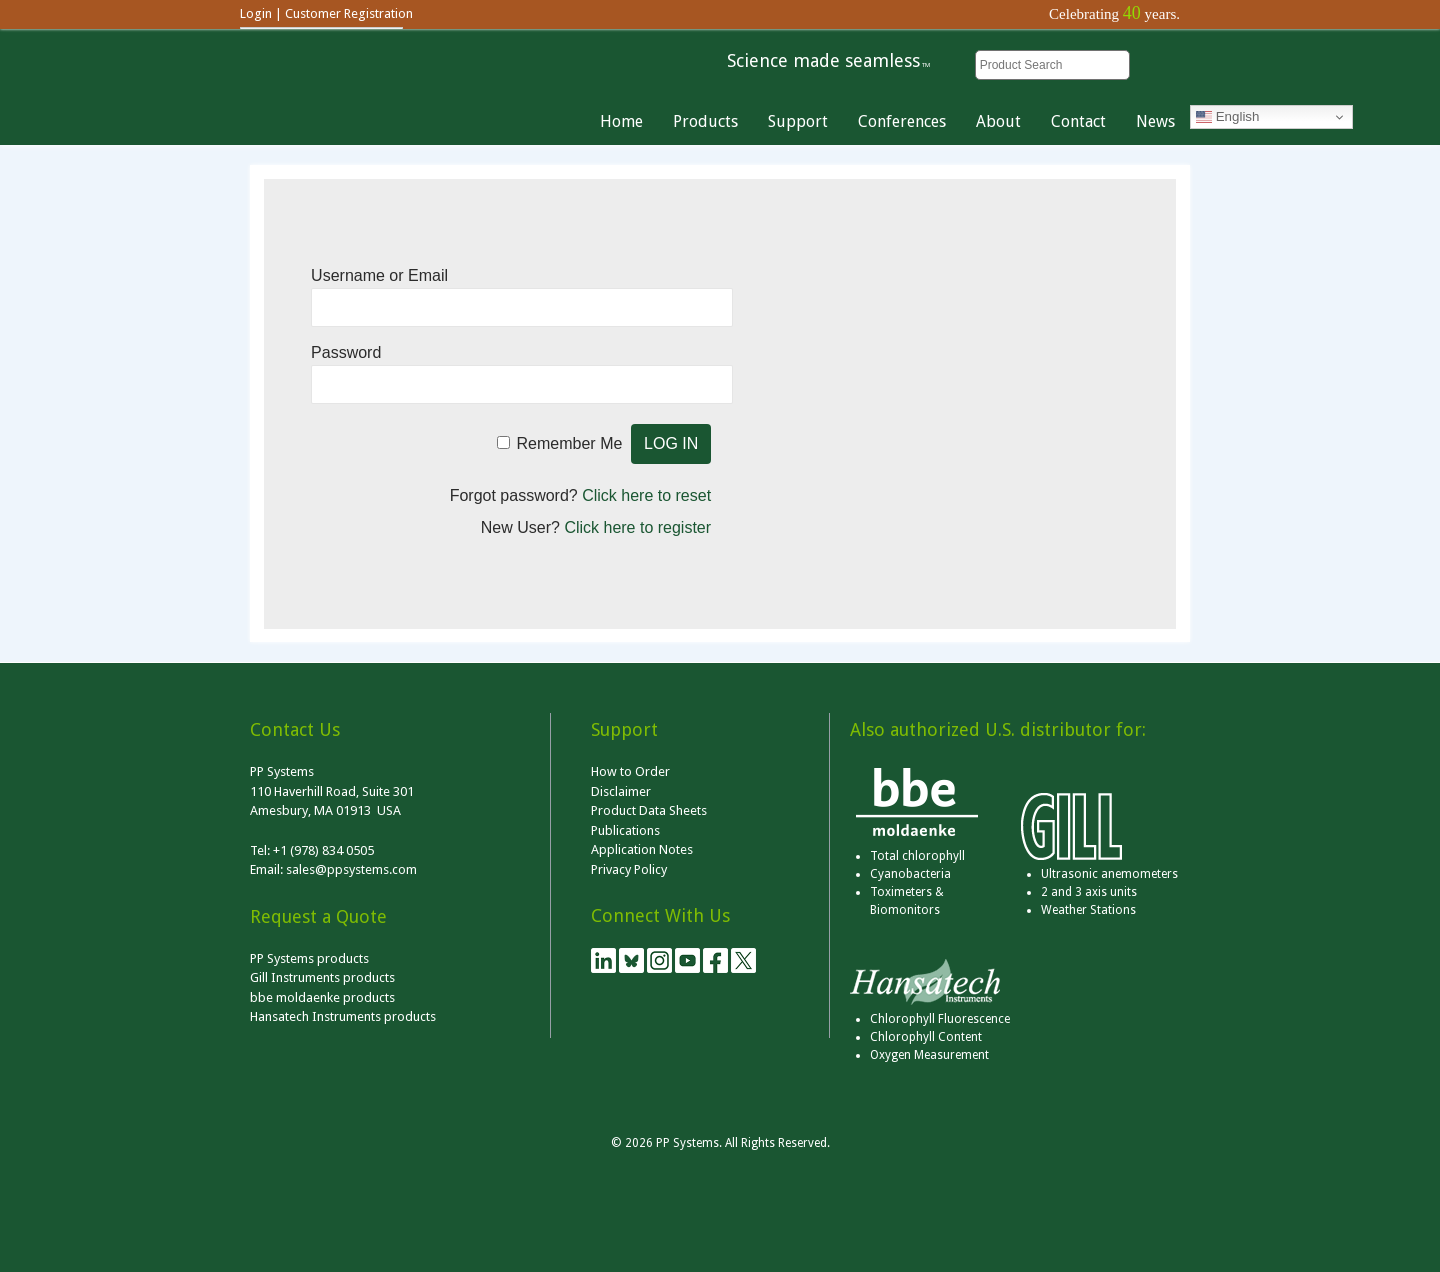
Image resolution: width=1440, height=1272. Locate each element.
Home (621, 121)
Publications (625, 830)
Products (705, 121)
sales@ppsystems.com (351, 869)
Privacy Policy (629, 869)
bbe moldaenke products (322, 997)
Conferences (902, 121)
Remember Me (570, 443)
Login (256, 13)
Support (798, 121)
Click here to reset (646, 495)
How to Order (630, 771)
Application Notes (642, 849)
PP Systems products (309, 958)
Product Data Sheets (649, 810)
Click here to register (637, 527)
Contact (1078, 121)
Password (346, 352)
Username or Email (379, 275)
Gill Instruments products (322, 977)
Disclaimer (621, 791)
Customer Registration (349, 13)
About (998, 121)
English (1227, 117)
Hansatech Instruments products (343, 1016)
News (1155, 121)
